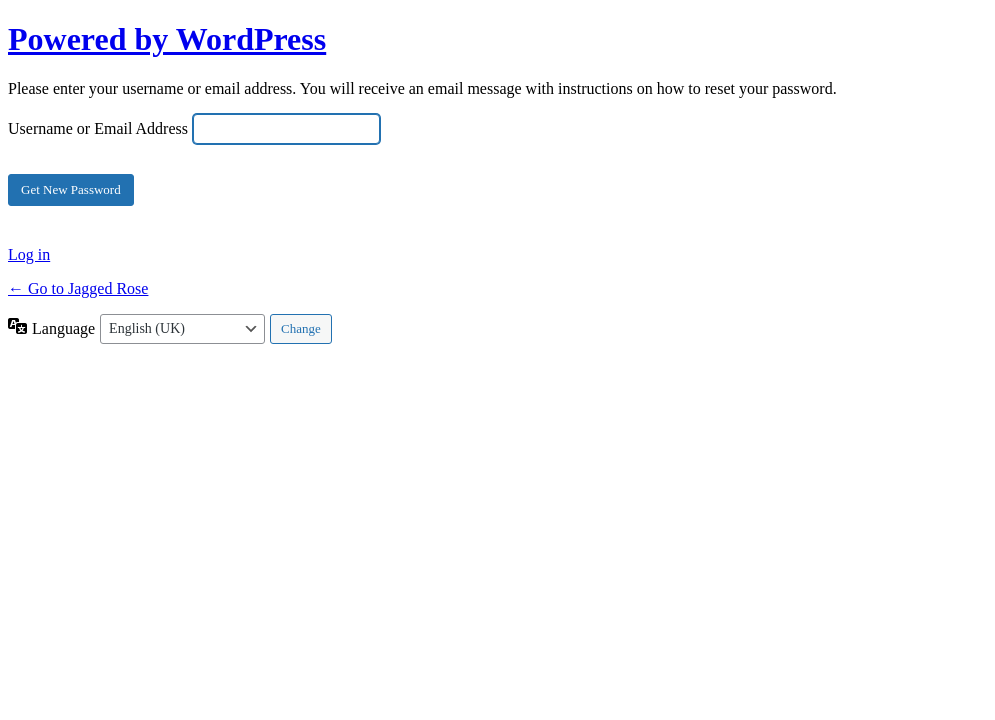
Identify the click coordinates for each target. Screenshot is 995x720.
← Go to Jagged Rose (78, 288)
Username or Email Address (98, 128)
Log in (29, 254)
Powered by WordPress (167, 39)
